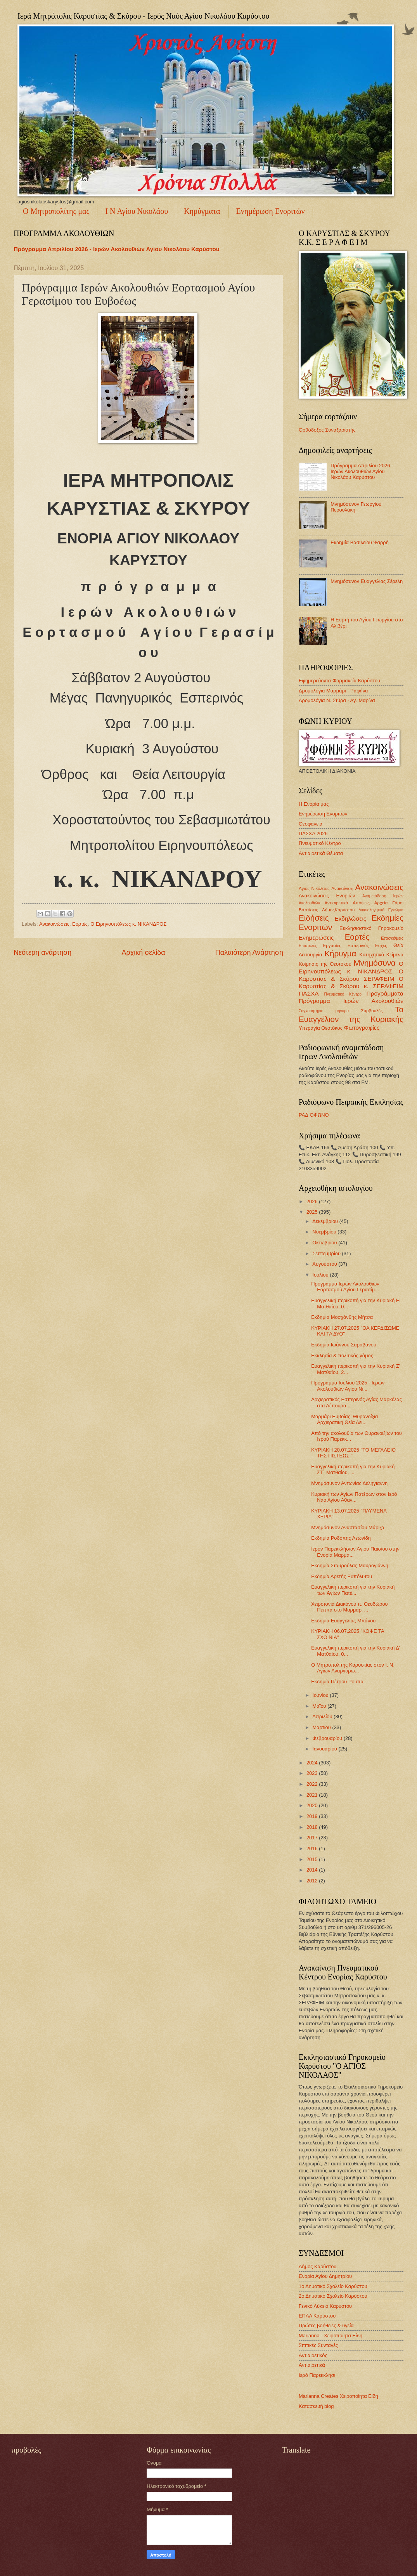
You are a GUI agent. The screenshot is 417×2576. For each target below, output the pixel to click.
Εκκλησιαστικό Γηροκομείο (371, 928)
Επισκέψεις (392, 938)
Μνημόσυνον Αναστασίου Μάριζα (347, 1527)
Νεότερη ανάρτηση (42, 952)
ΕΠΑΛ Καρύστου (317, 2316)
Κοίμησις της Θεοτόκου (325, 964)
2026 (312, 1201)
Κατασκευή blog (316, 2406)
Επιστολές (308, 946)
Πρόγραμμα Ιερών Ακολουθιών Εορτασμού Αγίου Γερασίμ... (345, 1286)
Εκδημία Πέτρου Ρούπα (337, 1681)
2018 (312, 1827)
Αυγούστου (325, 1264)
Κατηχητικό (371, 955)
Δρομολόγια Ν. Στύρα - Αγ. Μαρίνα (337, 700)
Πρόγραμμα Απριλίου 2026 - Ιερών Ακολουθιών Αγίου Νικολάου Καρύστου (116, 249)
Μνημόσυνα (375, 962)
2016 (312, 1848)
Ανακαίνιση (342, 888)
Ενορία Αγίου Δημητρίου (325, 2276)
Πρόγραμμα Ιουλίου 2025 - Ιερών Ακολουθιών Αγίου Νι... (347, 1385)
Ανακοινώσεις (54, 924)
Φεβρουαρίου (327, 1738)
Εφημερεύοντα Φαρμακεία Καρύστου (339, 680)
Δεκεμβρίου (325, 1221)
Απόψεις (361, 902)
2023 (312, 1773)
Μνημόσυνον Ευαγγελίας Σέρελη (366, 581)
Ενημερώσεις (316, 937)
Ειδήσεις (314, 917)
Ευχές (381, 945)
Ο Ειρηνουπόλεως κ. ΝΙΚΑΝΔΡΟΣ (128, 924)
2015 (312, 1859)
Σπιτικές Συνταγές (318, 2345)
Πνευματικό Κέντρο (320, 843)
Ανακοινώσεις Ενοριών (327, 896)
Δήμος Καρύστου (317, 2266)
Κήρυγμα (340, 953)
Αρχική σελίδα (143, 952)
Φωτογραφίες (362, 1027)
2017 (312, 1837)
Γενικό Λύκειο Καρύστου (325, 2306)
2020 (312, 1805)
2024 (312, 1763)
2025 (312, 1212)
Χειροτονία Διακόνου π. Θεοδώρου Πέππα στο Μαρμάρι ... (349, 1607)
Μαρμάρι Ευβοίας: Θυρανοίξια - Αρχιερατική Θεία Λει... (346, 1419)
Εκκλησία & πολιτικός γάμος (342, 1355)
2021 (312, 1795)
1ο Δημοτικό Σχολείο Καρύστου (333, 2286)
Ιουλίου (321, 1275)
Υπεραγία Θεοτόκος (321, 1028)
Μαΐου (319, 1706)
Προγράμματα (385, 993)
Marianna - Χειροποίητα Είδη (330, 2335)
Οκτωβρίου (325, 1243)
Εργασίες (332, 945)
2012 (312, 1881)
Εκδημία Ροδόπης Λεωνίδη (341, 1538)
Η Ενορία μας (314, 804)
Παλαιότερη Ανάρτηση (249, 952)
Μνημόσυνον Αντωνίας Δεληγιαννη (349, 1483)
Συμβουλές (371, 1010)
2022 (312, 1784)
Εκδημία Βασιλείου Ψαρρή (359, 542)
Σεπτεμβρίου (327, 1253)
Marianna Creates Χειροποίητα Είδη (338, 2396)
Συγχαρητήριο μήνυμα (324, 1011)
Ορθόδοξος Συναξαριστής (327, 430)
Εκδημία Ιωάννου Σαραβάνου (343, 1345)
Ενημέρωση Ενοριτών (270, 211)
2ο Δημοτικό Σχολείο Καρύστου (333, 2296)
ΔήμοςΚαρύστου (338, 909)
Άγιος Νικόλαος (314, 888)
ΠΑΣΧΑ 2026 (313, 833)
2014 (312, 1870)
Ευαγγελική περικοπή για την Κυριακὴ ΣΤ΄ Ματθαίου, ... (353, 1469)
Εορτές (80, 924)
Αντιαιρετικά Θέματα (321, 853)
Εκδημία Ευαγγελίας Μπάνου (343, 1621)
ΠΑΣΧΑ (309, 993)
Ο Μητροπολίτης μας (56, 211)
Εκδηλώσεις (350, 918)
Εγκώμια (395, 910)
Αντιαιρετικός (313, 2355)
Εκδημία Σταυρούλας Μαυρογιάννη (349, 1565)
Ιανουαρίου (325, 1749)
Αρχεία (381, 902)
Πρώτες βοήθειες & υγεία (326, 2325)
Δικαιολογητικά (371, 910)
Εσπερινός (358, 945)
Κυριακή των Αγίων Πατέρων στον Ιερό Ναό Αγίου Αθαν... (354, 1497)
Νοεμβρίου (324, 1232)
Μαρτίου (322, 1727)
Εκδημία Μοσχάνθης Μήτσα (342, 1317)
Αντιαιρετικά (336, 902)
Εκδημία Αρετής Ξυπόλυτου (341, 1576)
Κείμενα (394, 955)
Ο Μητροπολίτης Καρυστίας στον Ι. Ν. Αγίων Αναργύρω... (353, 1668)
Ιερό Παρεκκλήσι (317, 2375)
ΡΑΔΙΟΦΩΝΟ (314, 1115)
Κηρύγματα (202, 211)
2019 (312, 1816)
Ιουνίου (321, 1695)
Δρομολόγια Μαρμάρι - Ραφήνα (333, 691)
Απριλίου (323, 1716)
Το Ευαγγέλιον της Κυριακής (351, 1014)
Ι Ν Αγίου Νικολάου (136, 211)
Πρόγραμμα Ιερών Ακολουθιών (351, 1000)
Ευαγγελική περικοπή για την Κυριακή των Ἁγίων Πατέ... (353, 1590)
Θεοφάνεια (310, 824)
